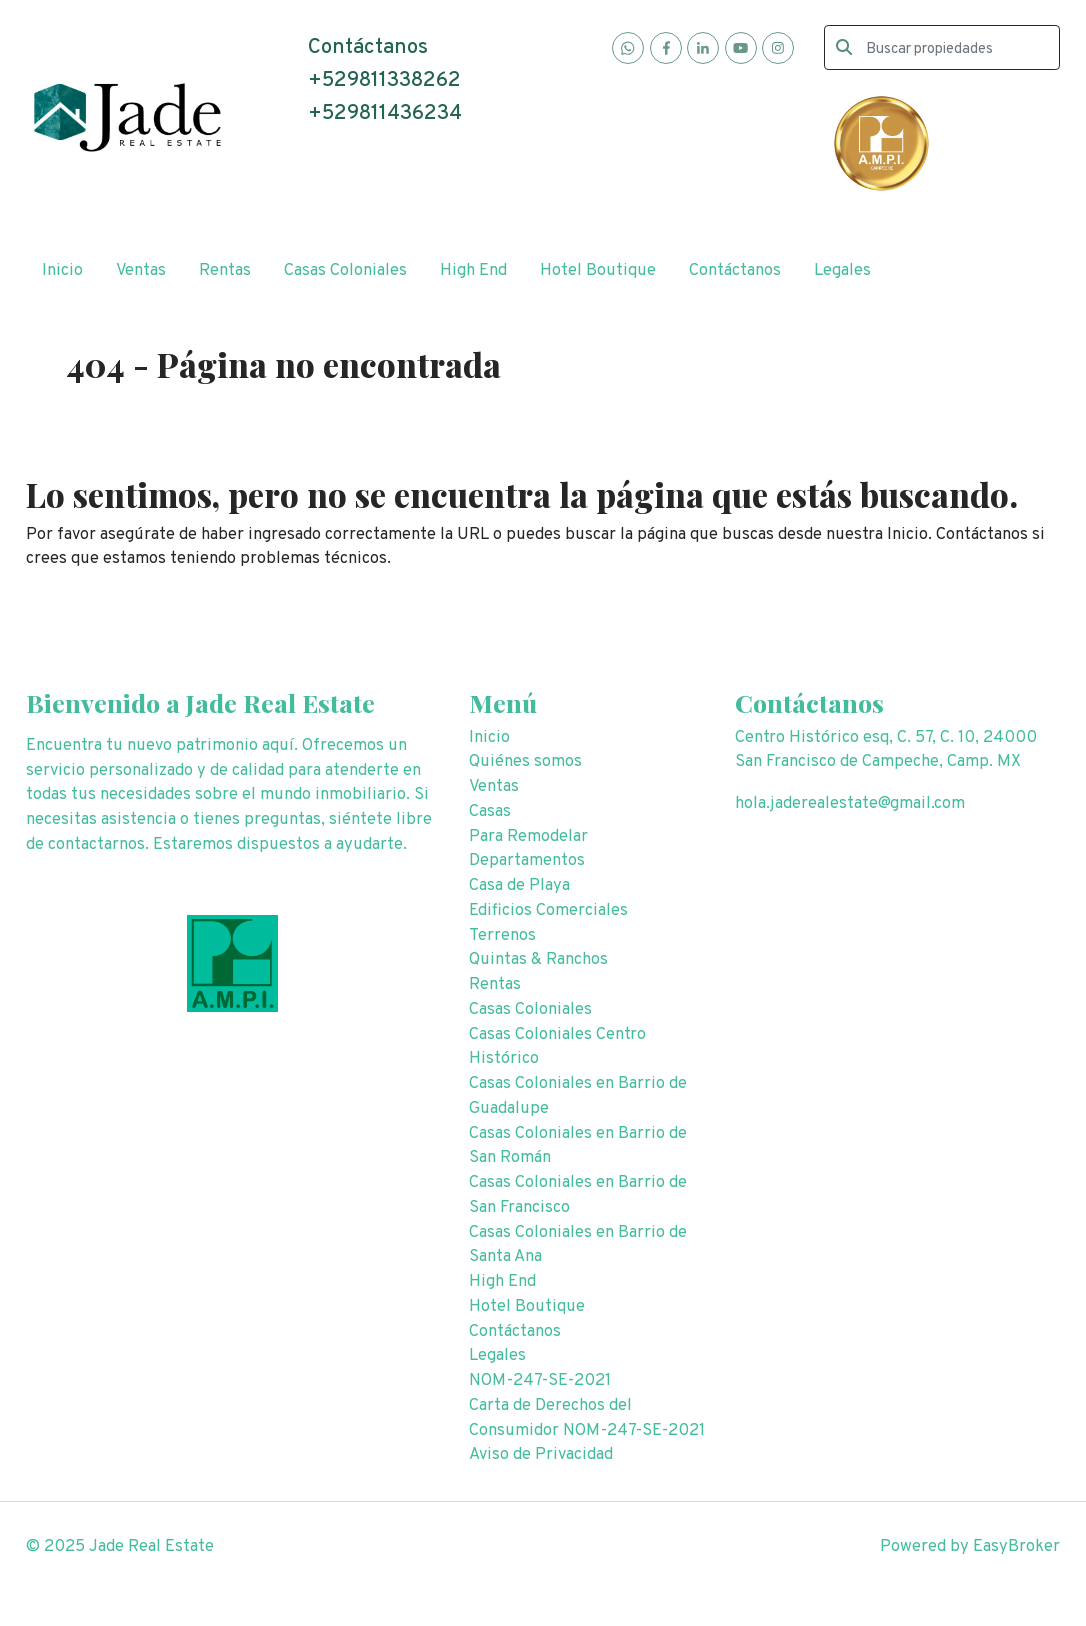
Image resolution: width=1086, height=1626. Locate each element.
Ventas (141, 270)
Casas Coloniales (345, 270)
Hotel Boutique (598, 270)
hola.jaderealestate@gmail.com (850, 803)
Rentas (225, 270)
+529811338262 (384, 81)
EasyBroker (1016, 1546)
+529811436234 (385, 114)
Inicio (62, 270)
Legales (842, 270)
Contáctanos (735, 270)
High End (473, 270)
